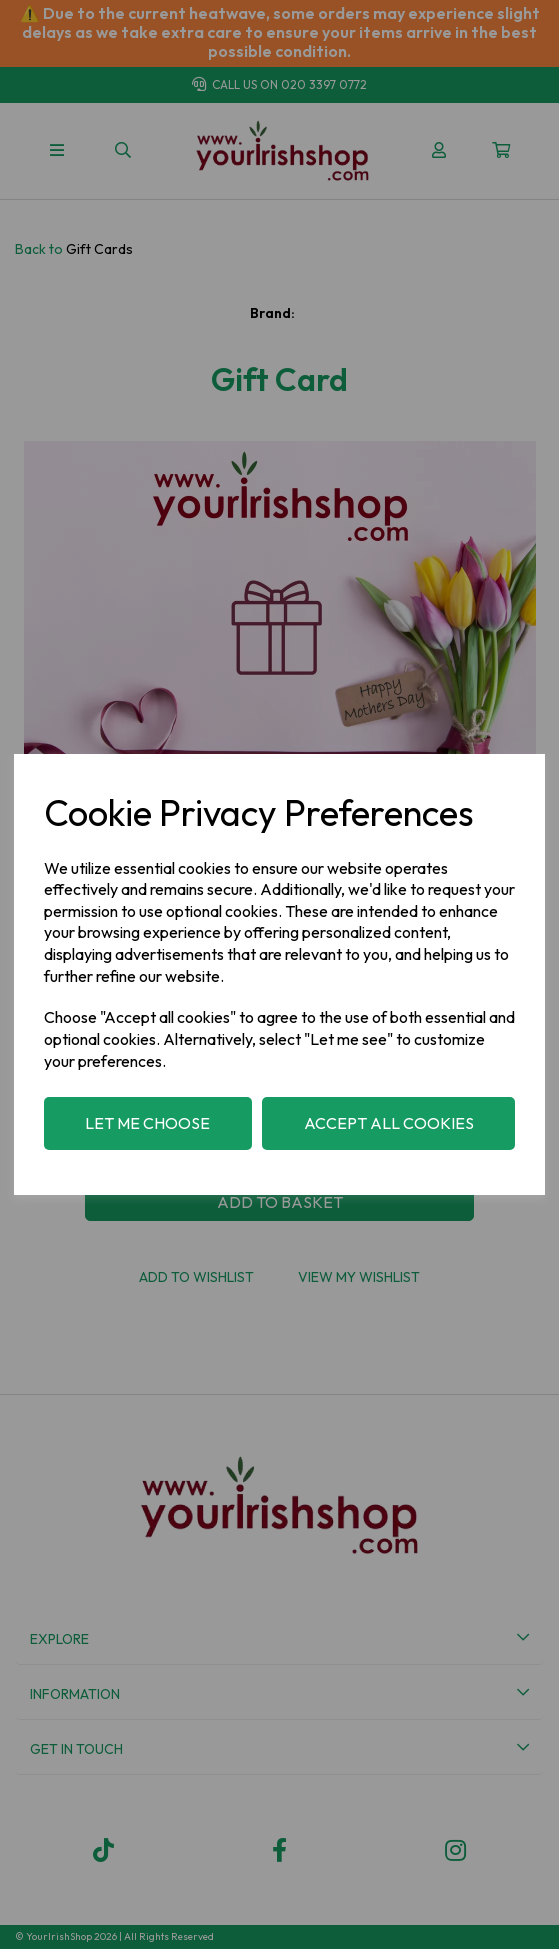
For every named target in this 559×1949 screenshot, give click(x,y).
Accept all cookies (389, 1123)
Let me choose (147, 1123)
